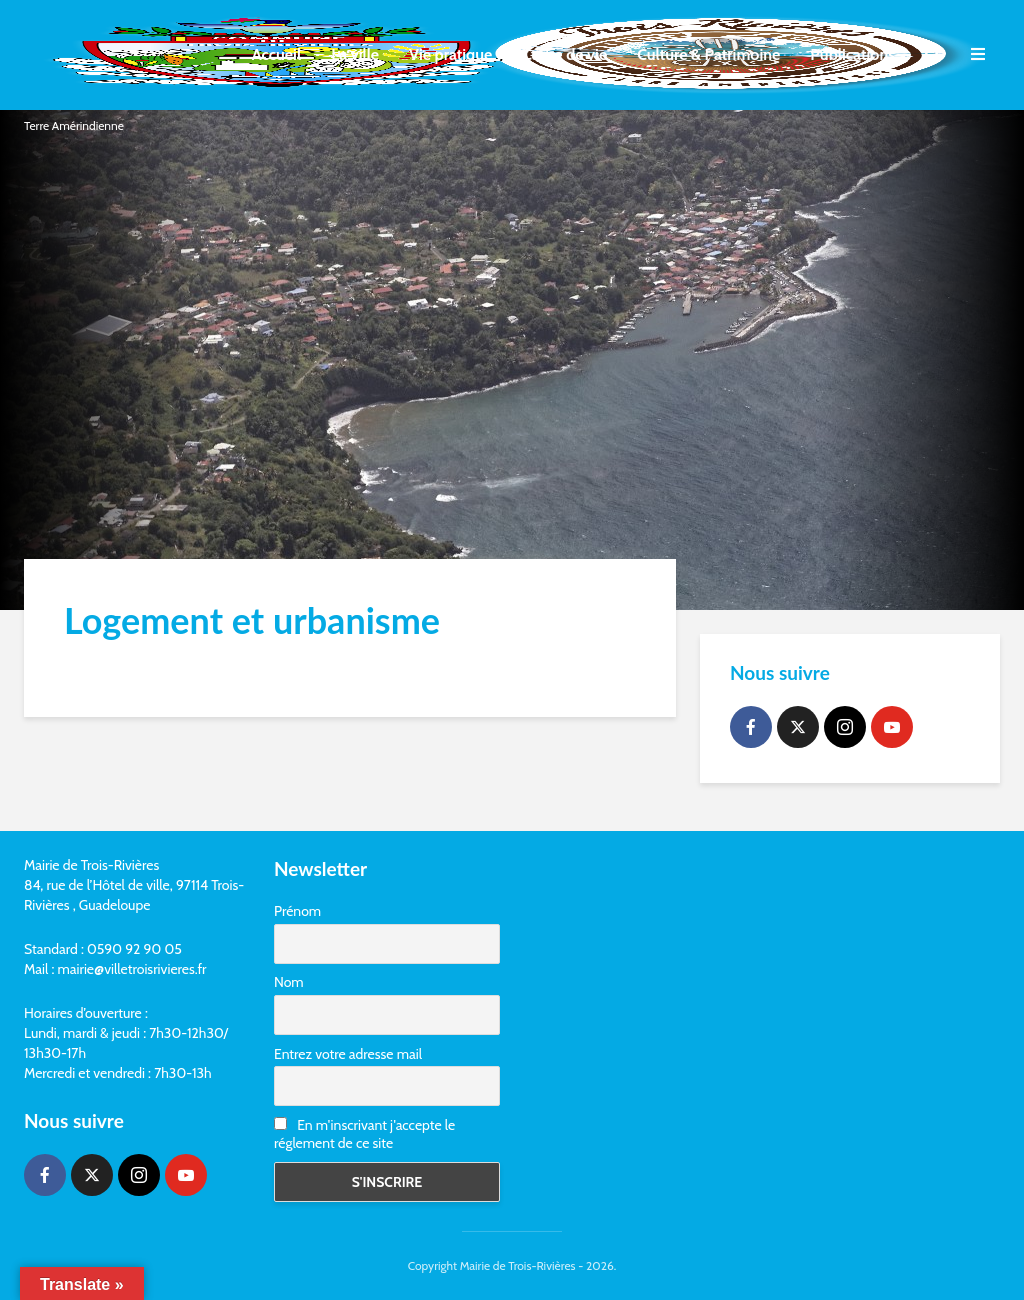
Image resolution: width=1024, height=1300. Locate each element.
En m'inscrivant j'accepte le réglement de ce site (364, 1134)
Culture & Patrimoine (708, 54)
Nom (289, 982)
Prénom (297, 911)
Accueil (276, 54)
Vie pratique (450, 54)
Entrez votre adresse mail (348, 1054)
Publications (852, 54)
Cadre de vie (564, 54)
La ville (355, 54)
